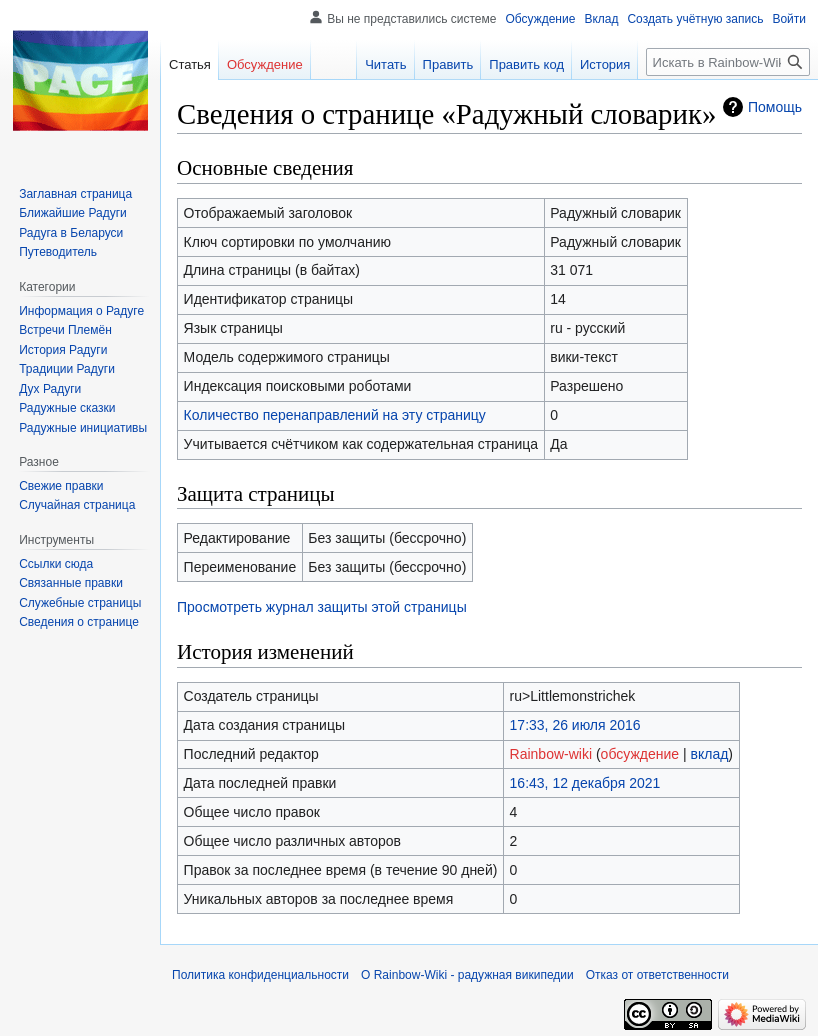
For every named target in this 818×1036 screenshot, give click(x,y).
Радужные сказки (67, 408)
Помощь (775, 107)
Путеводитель (58, 252)
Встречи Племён (65, 330)
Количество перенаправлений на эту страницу (335, 415)
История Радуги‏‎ (63, 350)
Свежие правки (61, 486)
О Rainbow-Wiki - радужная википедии (467, 975)
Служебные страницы (80, 603)
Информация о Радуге (81, 311)
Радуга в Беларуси (71, 233)
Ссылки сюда (56, 564)
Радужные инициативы (83, 428)
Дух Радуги (50, 389)
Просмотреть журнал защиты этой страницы (322, 607)
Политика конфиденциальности (260, 975)
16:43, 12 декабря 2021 (585, 783)
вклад (710, 754)
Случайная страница (77, 505)
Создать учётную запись (695, 19)
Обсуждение (540, 19)
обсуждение (640, 754)
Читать (385, 64)
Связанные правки (71, 583)
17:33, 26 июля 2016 (575, 725)
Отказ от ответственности (657, 975)
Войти (789, 19)
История (605, 64)
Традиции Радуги (67, 369)
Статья (190, 64)
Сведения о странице (79, 622)
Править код (526, 64)
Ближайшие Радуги (73, 213)
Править (448, 64)
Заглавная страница (75, 194)
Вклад (601, 19)
